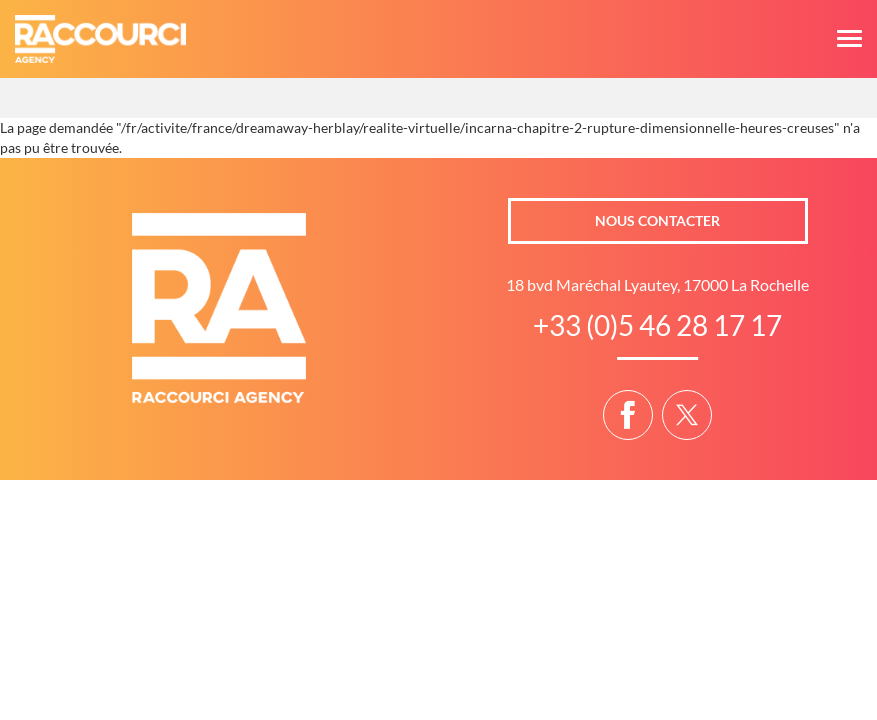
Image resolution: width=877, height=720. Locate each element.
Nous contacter (657, 220)
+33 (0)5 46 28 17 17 (657, 325)
